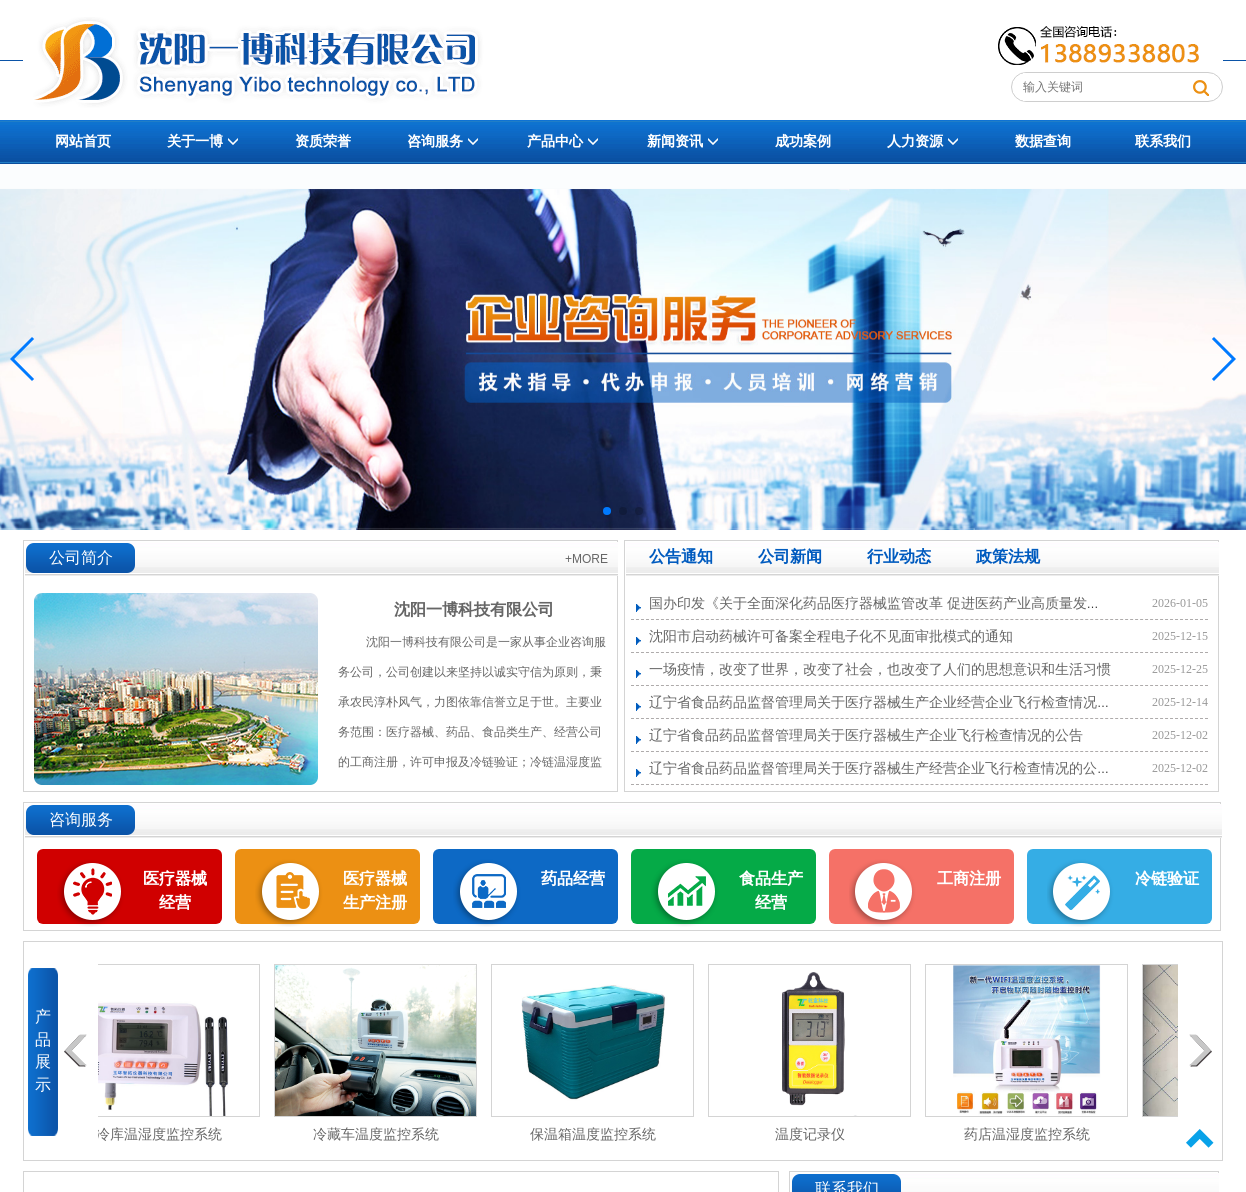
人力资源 (923, 141)
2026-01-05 (1180, 603)
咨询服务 (443, 141)
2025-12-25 (1180, 669)
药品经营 (573, 878)
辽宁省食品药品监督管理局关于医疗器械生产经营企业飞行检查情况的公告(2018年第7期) (923, 768)
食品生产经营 (771, 890)
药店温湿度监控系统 (1035, 1134)
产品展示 (43, 1047)
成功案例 (803, 141)
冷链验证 (1167, 878)
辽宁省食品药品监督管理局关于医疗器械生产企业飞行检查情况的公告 (866, 735)
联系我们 (1163, 141)
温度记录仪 (818, 1134)
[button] (607, 511)
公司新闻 (790, 556)
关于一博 (203, 141)
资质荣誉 (323, 141)
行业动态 (899, 556)
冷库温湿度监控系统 (167, 1134)
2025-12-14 (1180, 702)
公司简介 (81, 557)
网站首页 (83, 141)
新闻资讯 (683, 141)
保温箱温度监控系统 (601, 1134)
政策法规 (1008, 556)
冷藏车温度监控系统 (384, 1134)
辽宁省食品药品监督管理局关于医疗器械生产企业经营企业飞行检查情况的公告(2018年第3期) (937, 702)
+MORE (586, 559)
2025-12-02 (1180, 735)
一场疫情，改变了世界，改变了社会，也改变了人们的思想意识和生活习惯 (880, 669)
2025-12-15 (1180, 636)
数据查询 (1043, 141)
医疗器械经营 (175, 878)
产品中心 (563, 141)
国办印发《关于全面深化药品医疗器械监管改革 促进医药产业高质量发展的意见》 (903, 603)
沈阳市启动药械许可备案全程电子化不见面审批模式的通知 (831, 636)
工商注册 (969, 878)
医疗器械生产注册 (375, 890)
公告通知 (681, 556)
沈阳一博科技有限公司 (474, 609)
